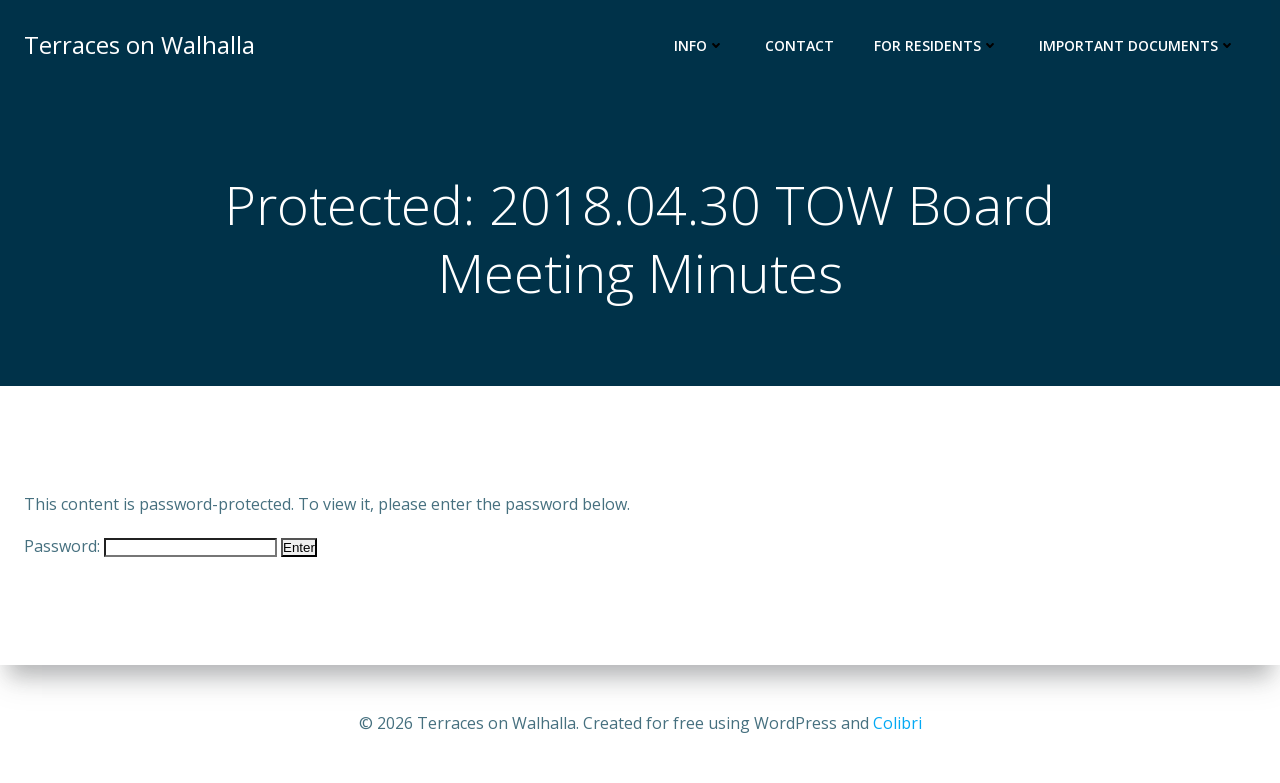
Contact (799, 45)
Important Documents (1137, 45)
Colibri (897, 723)
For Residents (936, 45)
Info (699, 45)
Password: (150, 546)
